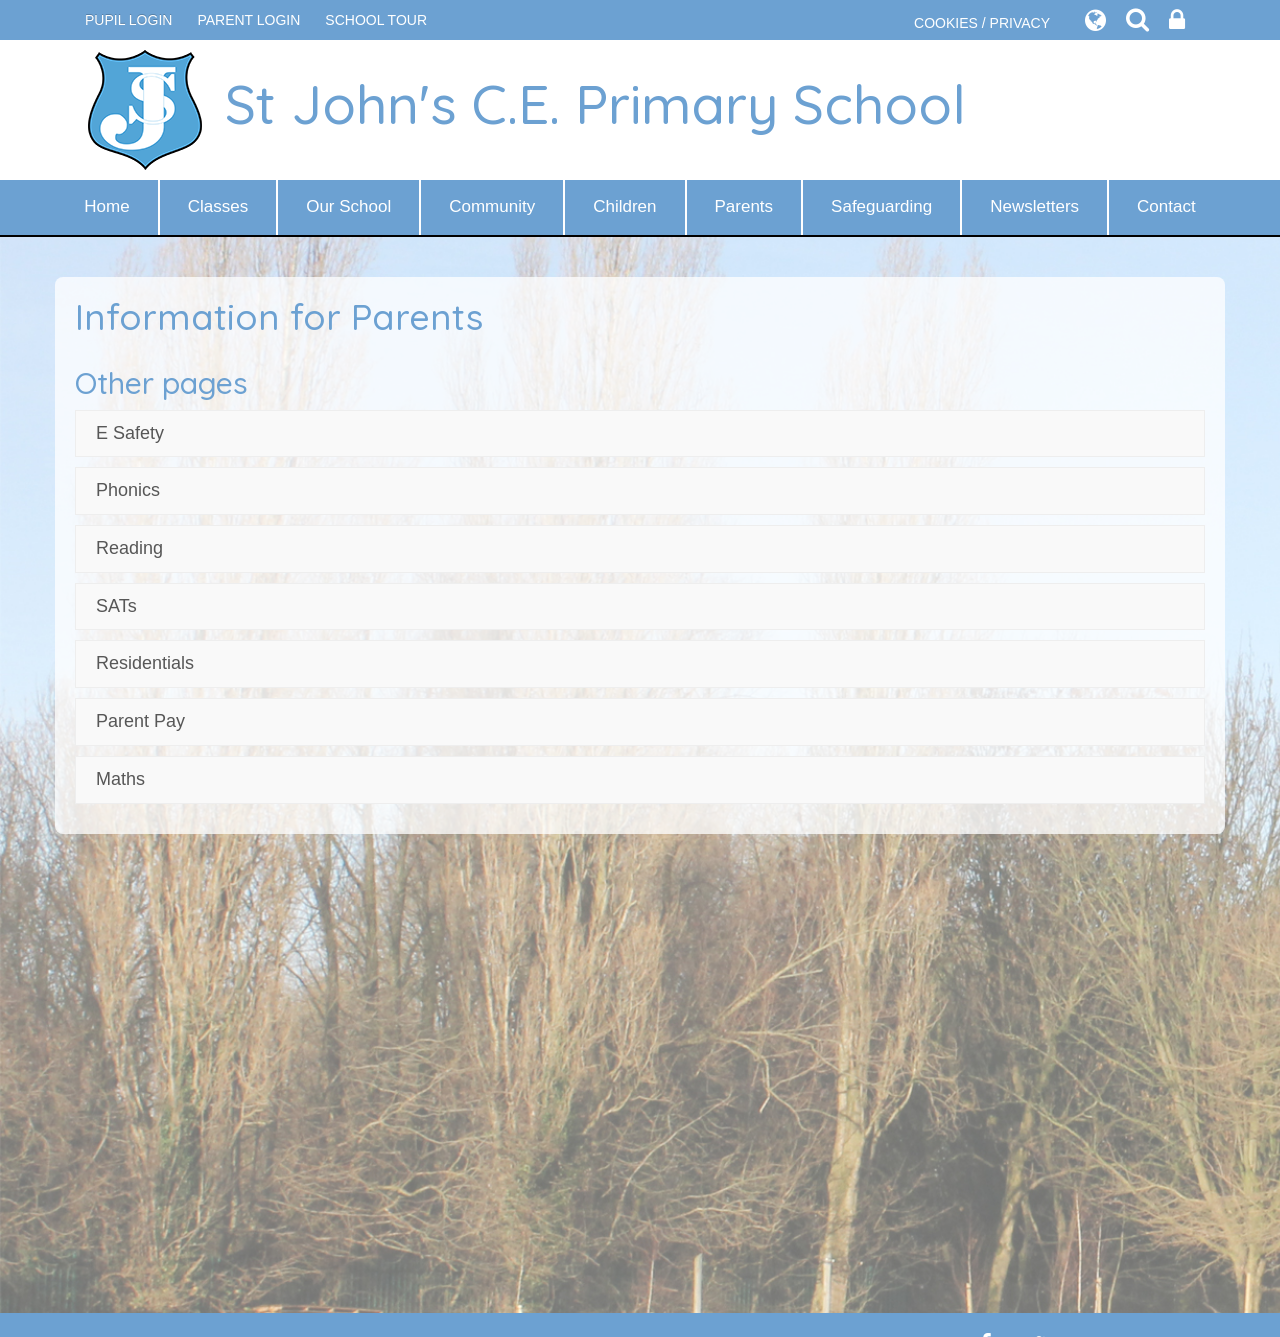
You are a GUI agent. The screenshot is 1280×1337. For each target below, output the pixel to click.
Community (492, 206)
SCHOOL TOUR (376, 20)
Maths (120, 779)
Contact (1166, 206)
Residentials (145, 663)
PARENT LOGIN (248, 20)
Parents (744, 206)
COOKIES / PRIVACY (982, 23)
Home (106, 206)
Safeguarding (881, 206)
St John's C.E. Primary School (525, 110)
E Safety (130, 433)
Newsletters (1034, 206)
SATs (116, 606)
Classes (218, 206)
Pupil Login (128, 20)
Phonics (128, 490)
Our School (348, 206)
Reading (129, 548)
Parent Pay (140, 721)
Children (624, 206)
